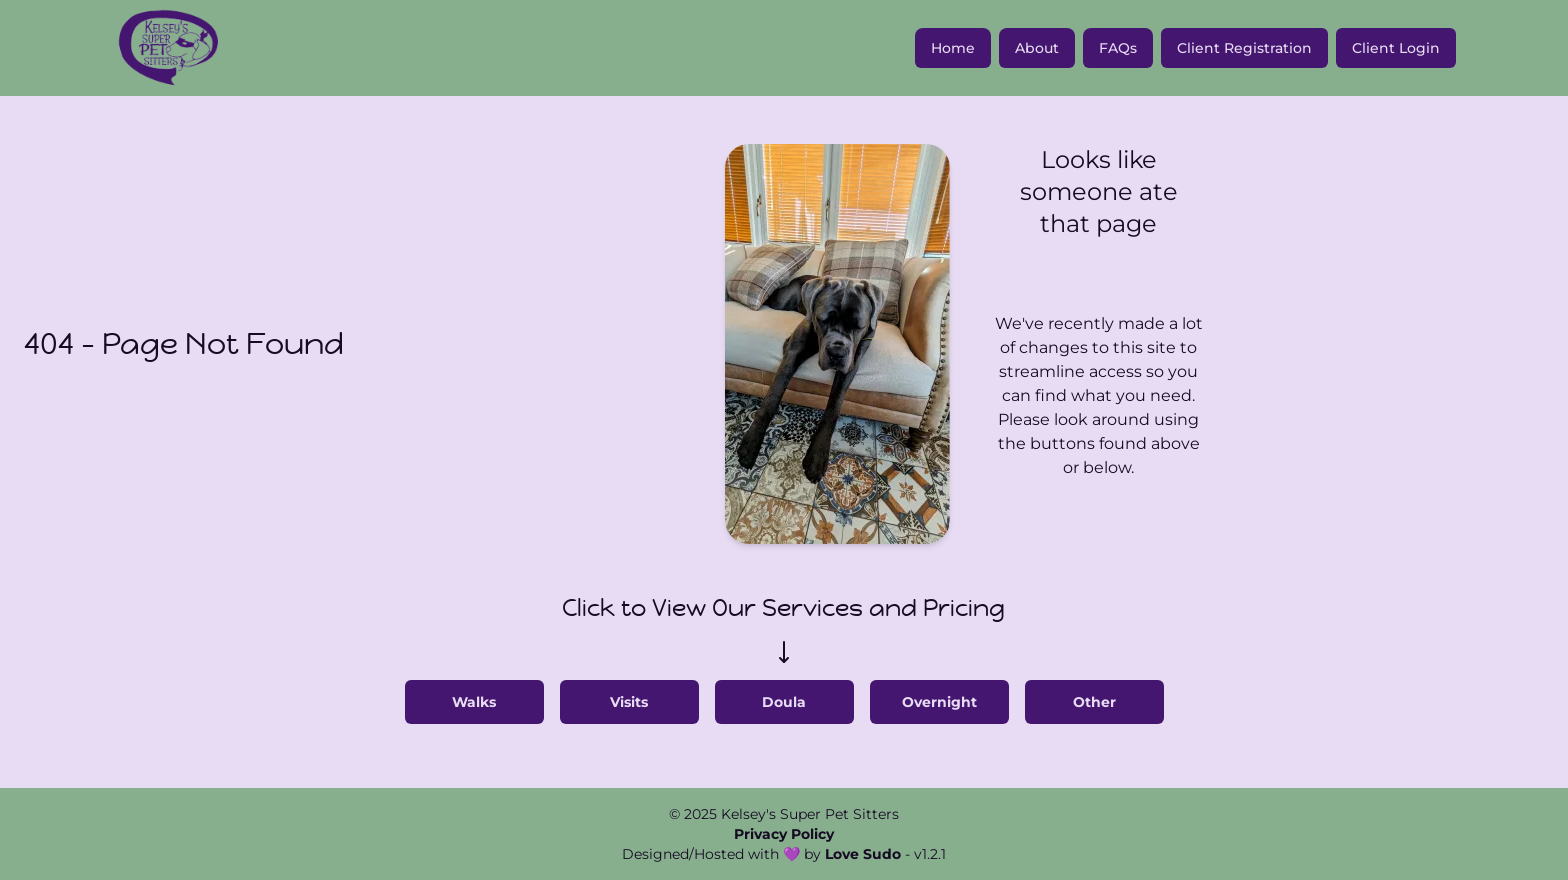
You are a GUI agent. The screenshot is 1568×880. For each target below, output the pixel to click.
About (1037, 48)
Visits (629, 702)
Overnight (939, 702)
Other (1094, 702)
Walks (474, 702)
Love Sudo (863, 854)
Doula (784, 702)
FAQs (1118, 48)
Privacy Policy (784, 834)
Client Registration (1244, 48)
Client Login (1396, 48)
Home (953, 48)
